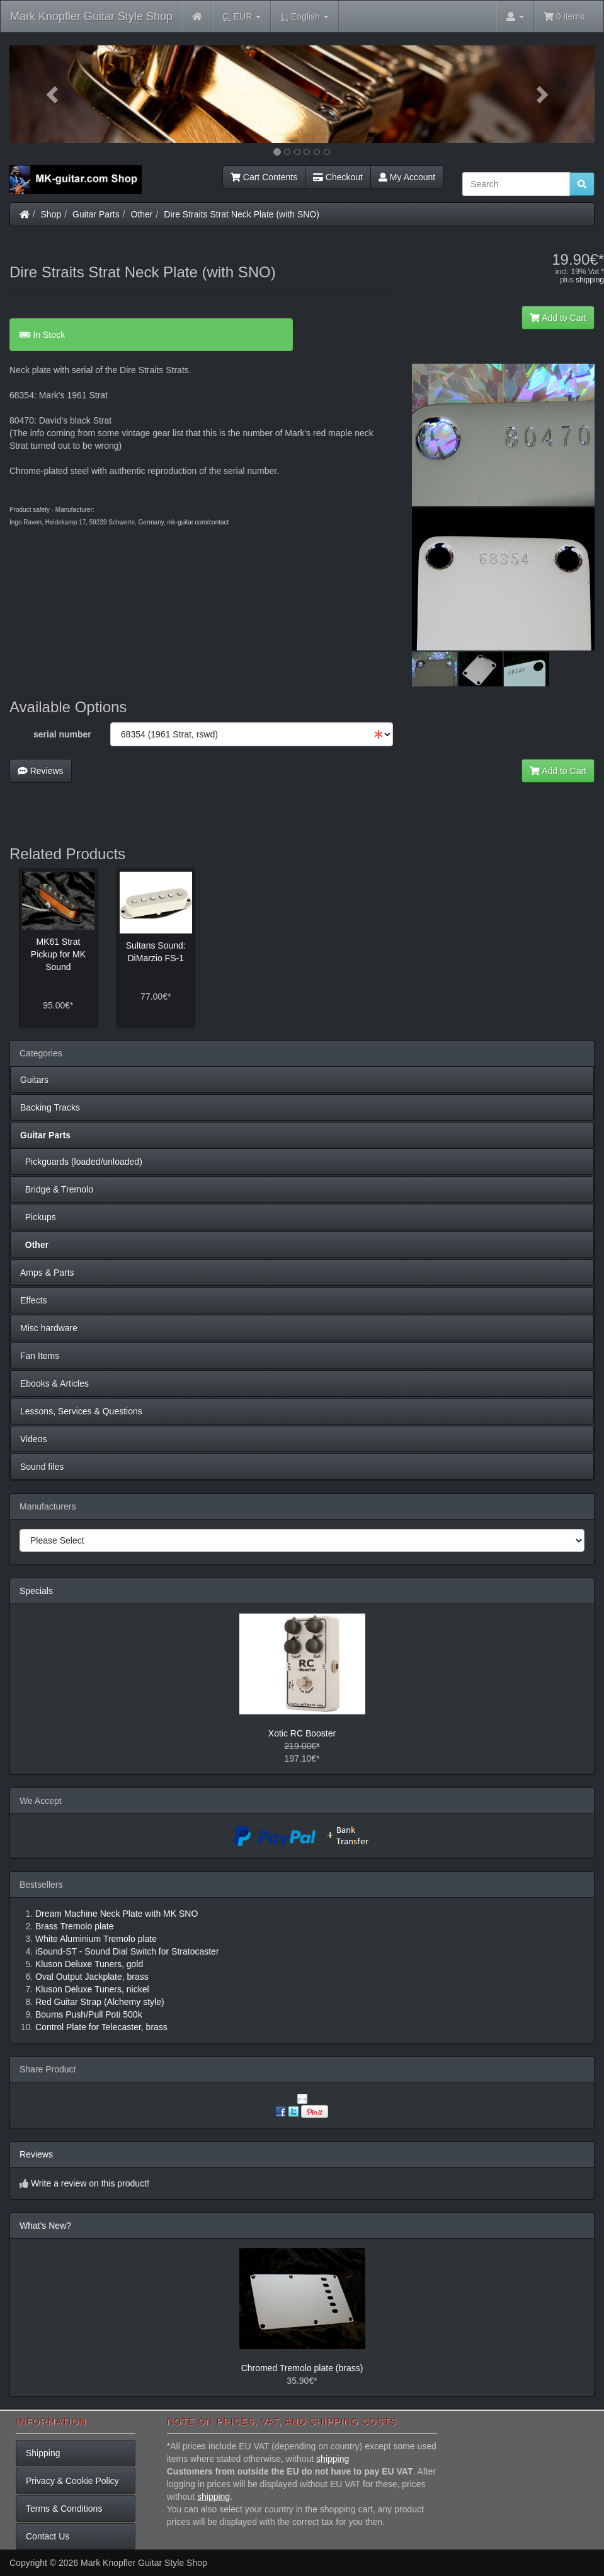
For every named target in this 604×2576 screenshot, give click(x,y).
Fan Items (39, 1356)
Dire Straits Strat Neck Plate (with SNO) (241, 214)
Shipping (43, 2453)
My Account (407, 177)
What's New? (45, 2226)
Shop (51, 214)
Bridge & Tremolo (56, 1189)
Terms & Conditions (64, 2509)
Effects (33, 1300)
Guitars (34, 1080)
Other (142, 214)
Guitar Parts (96, 214)
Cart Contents (264, 177)
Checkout (338, 177)
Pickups (38, 1217)
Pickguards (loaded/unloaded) (81, 1162)
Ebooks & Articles (54, 1383)
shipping (590, 279)
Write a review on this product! (90, 2183)
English (304, 16)
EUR (241, 16)
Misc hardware (48, 1328)
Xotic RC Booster (302, 1733)
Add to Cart (558, 318)
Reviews (41, 771)
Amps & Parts (47, 1273)
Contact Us (47, 2536)
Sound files (42, 1467)
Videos (33, 1439)
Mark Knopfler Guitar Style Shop (91, 16)
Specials (36, 1591)
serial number (62, 734)
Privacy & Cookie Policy (72, 2481)
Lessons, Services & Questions (81, 1411)
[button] (53, 94)
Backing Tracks (50, 1107)
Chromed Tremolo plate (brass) (302, 2368)
